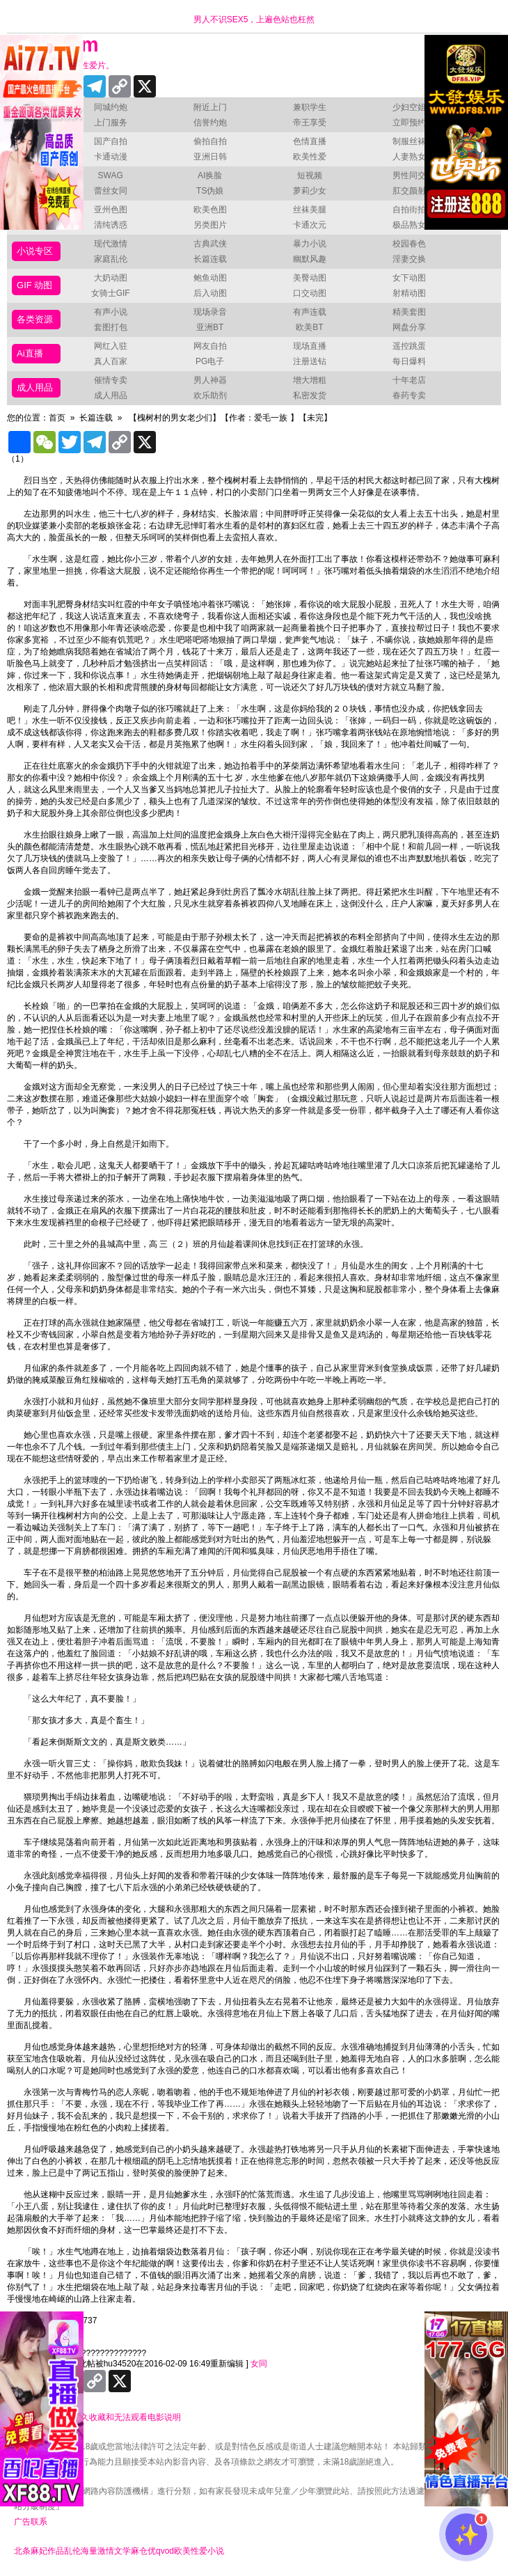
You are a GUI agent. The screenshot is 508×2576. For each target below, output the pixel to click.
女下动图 (409, 278)
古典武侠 (210, 244)
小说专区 (35, 251)
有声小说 (110, 312)
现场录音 (210, 312)
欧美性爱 (309, 157)
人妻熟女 (409, 157)
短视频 (309, 175)
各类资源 (35, 319)
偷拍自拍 (210, 141)
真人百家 (110, 361)
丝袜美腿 (309, 209)
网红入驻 (110, 346)
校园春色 (409, 244)
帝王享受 (309, 122)
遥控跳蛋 (409, 346)
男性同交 (409, 175)
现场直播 (309, 346)
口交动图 (309, 293)
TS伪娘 (209, 191)
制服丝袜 (409, 141)
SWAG (110, 175)
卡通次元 (309, 225)
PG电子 (210, 361)
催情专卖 (110, 380)
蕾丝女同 (110, 191)
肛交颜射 (409, 191)
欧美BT (309, 327)
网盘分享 (409, 327)
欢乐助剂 (210, 395)
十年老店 (409, 380)
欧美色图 (210, 209)
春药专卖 (409, 395)
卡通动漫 (110, 157)
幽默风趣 (309, 259)
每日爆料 (409, 361)
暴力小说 (309, 244)
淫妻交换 (409, 259)
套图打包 (110, 327)
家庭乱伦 (110, 259)
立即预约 (409, 122)
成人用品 (35, 387)
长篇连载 (210, 259)
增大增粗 (309, 380)
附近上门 (210, 107)
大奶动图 (110, 278)
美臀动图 (309, 278)
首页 (57, 418)
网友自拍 (210, 346)
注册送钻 (309, 361)
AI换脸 (210, 175)
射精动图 (409, 293)
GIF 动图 (34, 285)
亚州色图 (110, 209)
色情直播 (309, 141)
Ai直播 (30, 353)
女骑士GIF (110, 293)
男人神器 (210, 380)
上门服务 (110, 122)
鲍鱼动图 (210, 278)
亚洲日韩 (210, 157)
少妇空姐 (409, 107)
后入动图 (210, 293)
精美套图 (409, 312)
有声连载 (309, 312)
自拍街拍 (409, 209)
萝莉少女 (309, 191)
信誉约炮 (210, 122)
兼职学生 (309, 107)
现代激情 (110, 244)
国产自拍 (110, 141)
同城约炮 (110, 107)
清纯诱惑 (110, 225)
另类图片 (210, 225)
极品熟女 (409, 225)
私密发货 (309, 395)
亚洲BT (209, 327)
